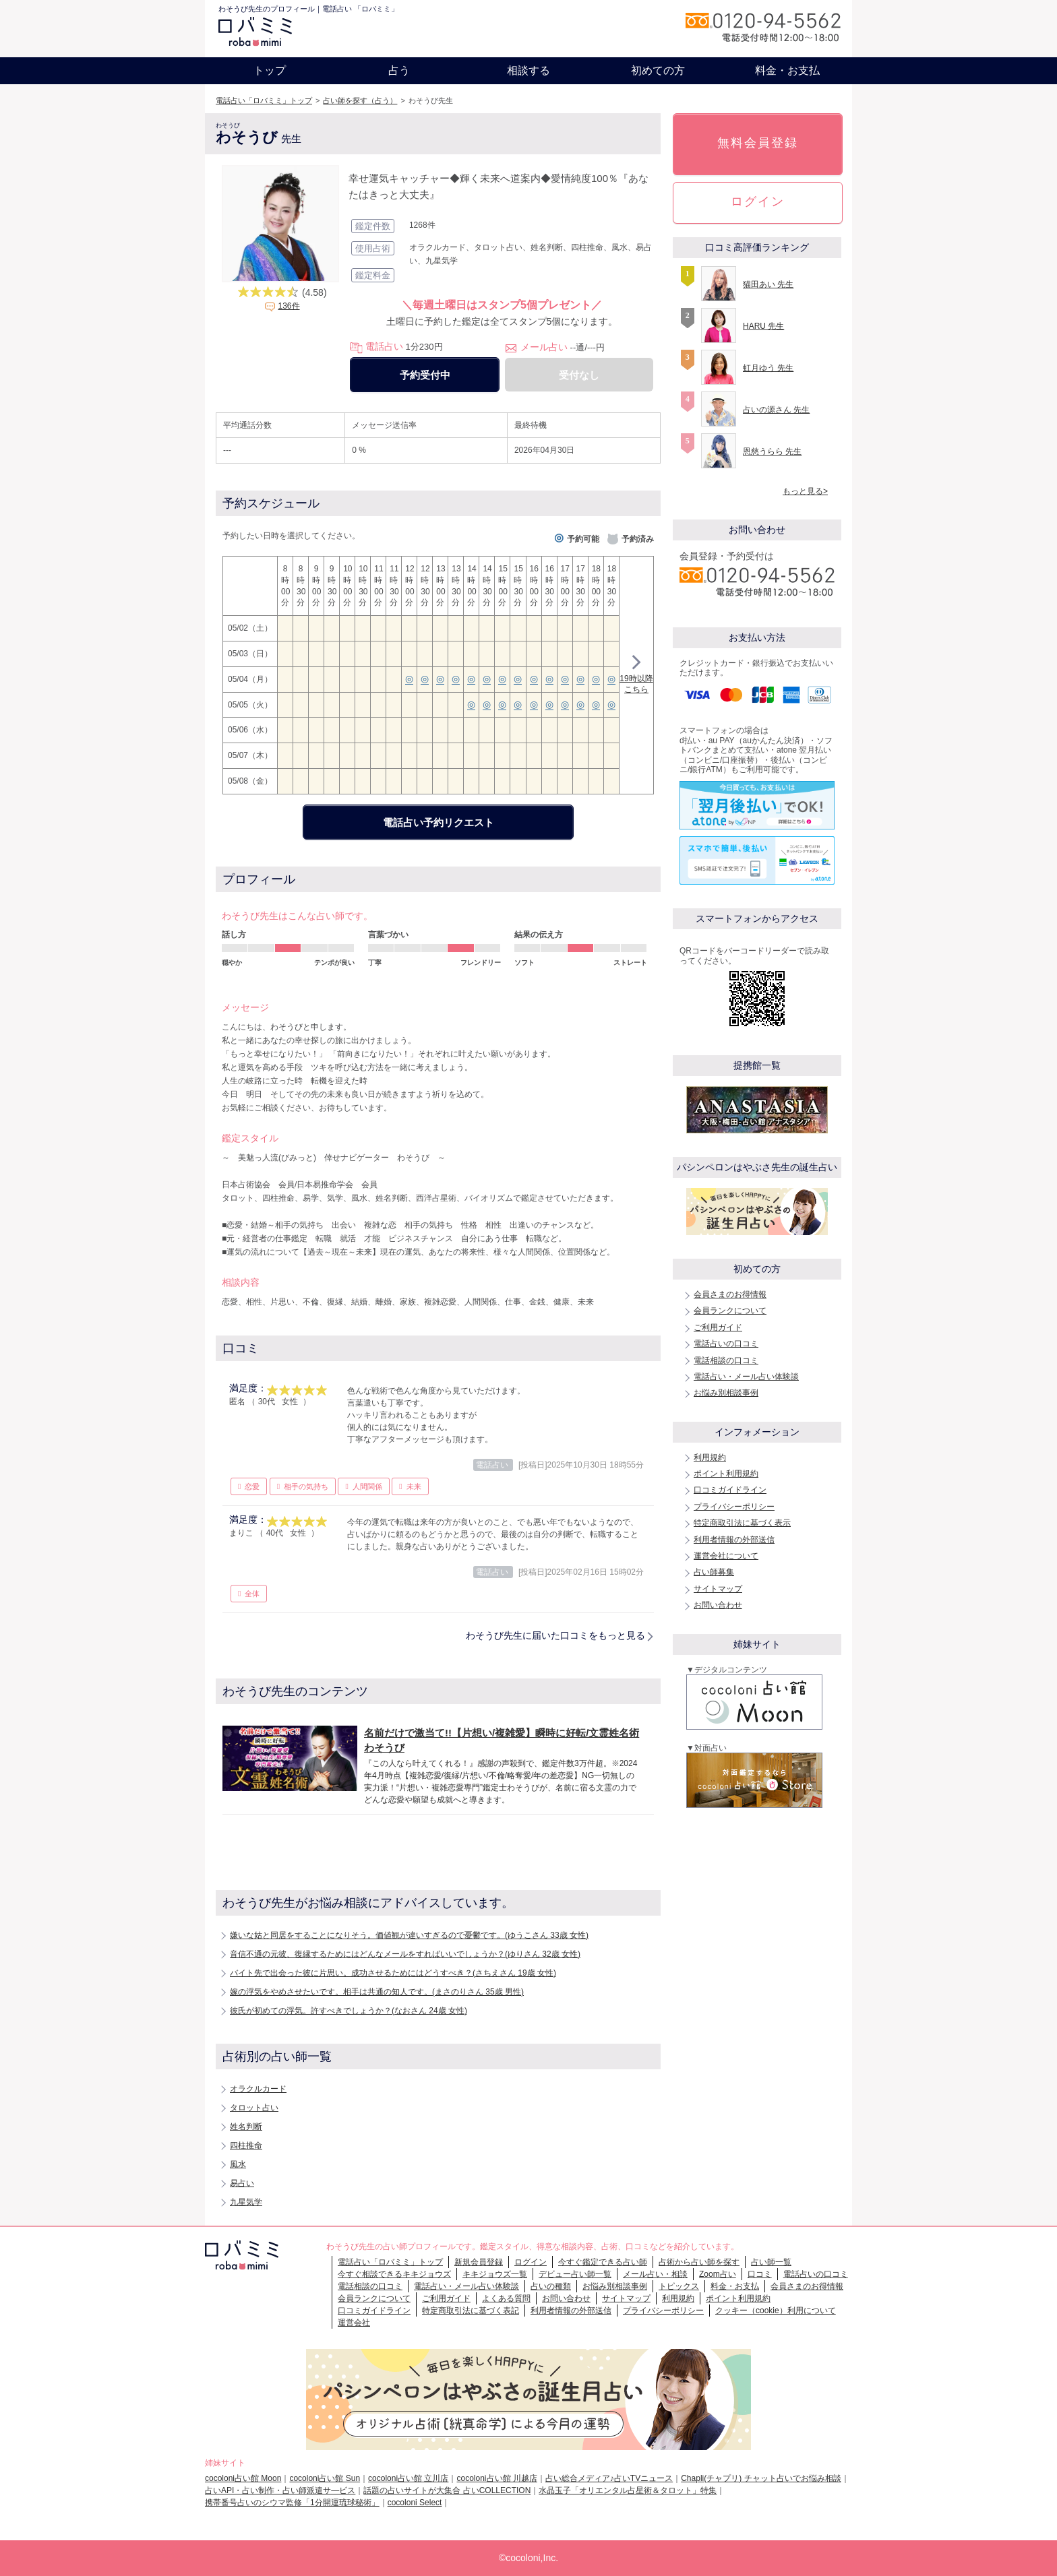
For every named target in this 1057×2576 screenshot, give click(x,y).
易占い (242, 2183)
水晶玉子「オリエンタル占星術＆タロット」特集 (628, 2490)
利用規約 (710, 1457)
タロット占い (254, 2107)
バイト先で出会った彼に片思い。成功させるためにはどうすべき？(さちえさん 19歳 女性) (393, 1973)
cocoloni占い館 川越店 (496, 2478)
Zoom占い (717, 2274)
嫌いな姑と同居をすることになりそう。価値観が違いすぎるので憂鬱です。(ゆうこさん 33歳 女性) (409, 1935)
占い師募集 (714, 1572)
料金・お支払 (787, 70)
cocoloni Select (415, 2502)
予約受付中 (425, 375)
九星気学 (246, 2202)
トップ (269, 70)
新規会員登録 (478, 2262)
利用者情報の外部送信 (734, 1539)
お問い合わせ (718, 1605)
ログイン (758, 201)
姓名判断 (246, 2126)
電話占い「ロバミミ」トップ (264, 100)
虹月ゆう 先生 (768, 368)
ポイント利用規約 (726, 1473)
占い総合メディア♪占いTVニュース (609, 2478)
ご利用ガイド (718, 1327)
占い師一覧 (771, 2262)
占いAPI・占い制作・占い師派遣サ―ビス (280, 2490)
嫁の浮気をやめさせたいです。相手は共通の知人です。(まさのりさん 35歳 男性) (377, 1992)
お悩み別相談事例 (726, 1392)
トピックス (679, 2286)
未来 (413, 1486)
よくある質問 (506, 2298)
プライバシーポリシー (734, 1506)
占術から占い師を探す (699, 2262)
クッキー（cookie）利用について (775, 2310)
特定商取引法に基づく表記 (470, 2310)
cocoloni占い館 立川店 (408, 2478)
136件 (288, 306)
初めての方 (658, 70)
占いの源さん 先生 (776, 409)
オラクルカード (258, 2089)
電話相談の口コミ (726, 1360)
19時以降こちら (636, 676)
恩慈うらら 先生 (772, 451)
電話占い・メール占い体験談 (746, 1376)
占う (399, 70)
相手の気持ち (306, 1486)
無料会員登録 (757, 143)
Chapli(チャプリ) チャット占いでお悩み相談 (761, 2478)
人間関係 (367, 1486)
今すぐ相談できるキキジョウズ (394, 2274)
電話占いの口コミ (726, 1343)
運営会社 (354, 2322)
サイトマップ (718, 1589)
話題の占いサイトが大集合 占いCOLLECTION (447, 2490)
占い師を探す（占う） (360, 100)
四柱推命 (246, 2145)
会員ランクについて (730, 1310)
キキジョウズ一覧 (494, 2274)
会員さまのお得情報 (730, 1294)
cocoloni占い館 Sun (324, 2478)
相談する (528, 70)
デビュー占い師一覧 (575, 2274)
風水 (238, 2164)
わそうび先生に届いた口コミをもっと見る (555, 1635)
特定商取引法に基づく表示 (742, 1523)
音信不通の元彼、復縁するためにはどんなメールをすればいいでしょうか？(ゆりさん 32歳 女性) (405, 1954)
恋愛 (252, 1486)
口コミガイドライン (730, 1490)
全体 (252, 1594)
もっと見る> (805, 491)
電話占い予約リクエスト (438, 822)
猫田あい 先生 (768, 284)
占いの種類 (551, 2286)
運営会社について (726, 1556)
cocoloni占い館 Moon (243, 2478)
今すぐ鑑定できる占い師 (602, 2262)
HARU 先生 (763, 326)
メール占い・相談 (655, 2274)
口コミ (760, 2274)
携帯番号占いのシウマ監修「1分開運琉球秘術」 (292, 2502)
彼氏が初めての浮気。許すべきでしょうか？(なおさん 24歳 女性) (348, 2010)
